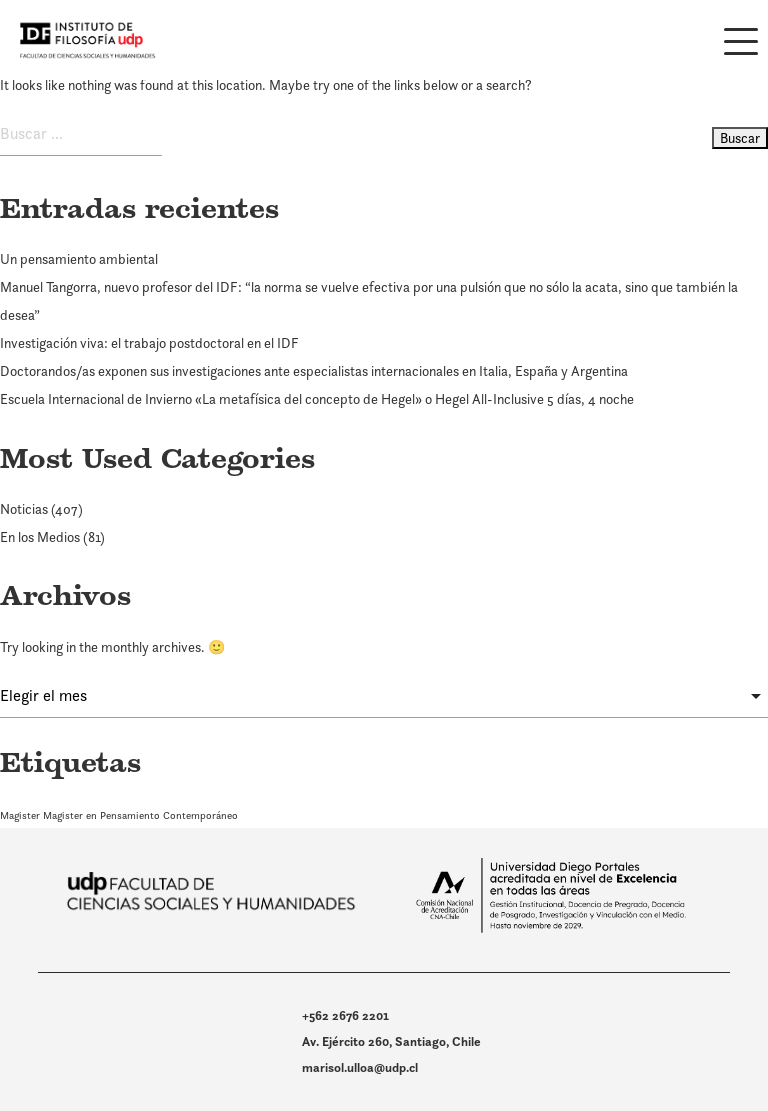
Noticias (24, 509)
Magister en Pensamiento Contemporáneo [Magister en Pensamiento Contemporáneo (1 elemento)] (140, 815)
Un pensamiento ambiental (79, 259)
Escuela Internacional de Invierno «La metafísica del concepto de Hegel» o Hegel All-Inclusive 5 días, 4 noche (317, 399)
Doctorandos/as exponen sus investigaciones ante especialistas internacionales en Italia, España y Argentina (314, 371)
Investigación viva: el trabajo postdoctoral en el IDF (149, 343)
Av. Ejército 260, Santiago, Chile (391, 1041)
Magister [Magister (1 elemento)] (20, 815)
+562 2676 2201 (345, 1015)
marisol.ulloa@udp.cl (360, 1067)
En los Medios (40, 537)
